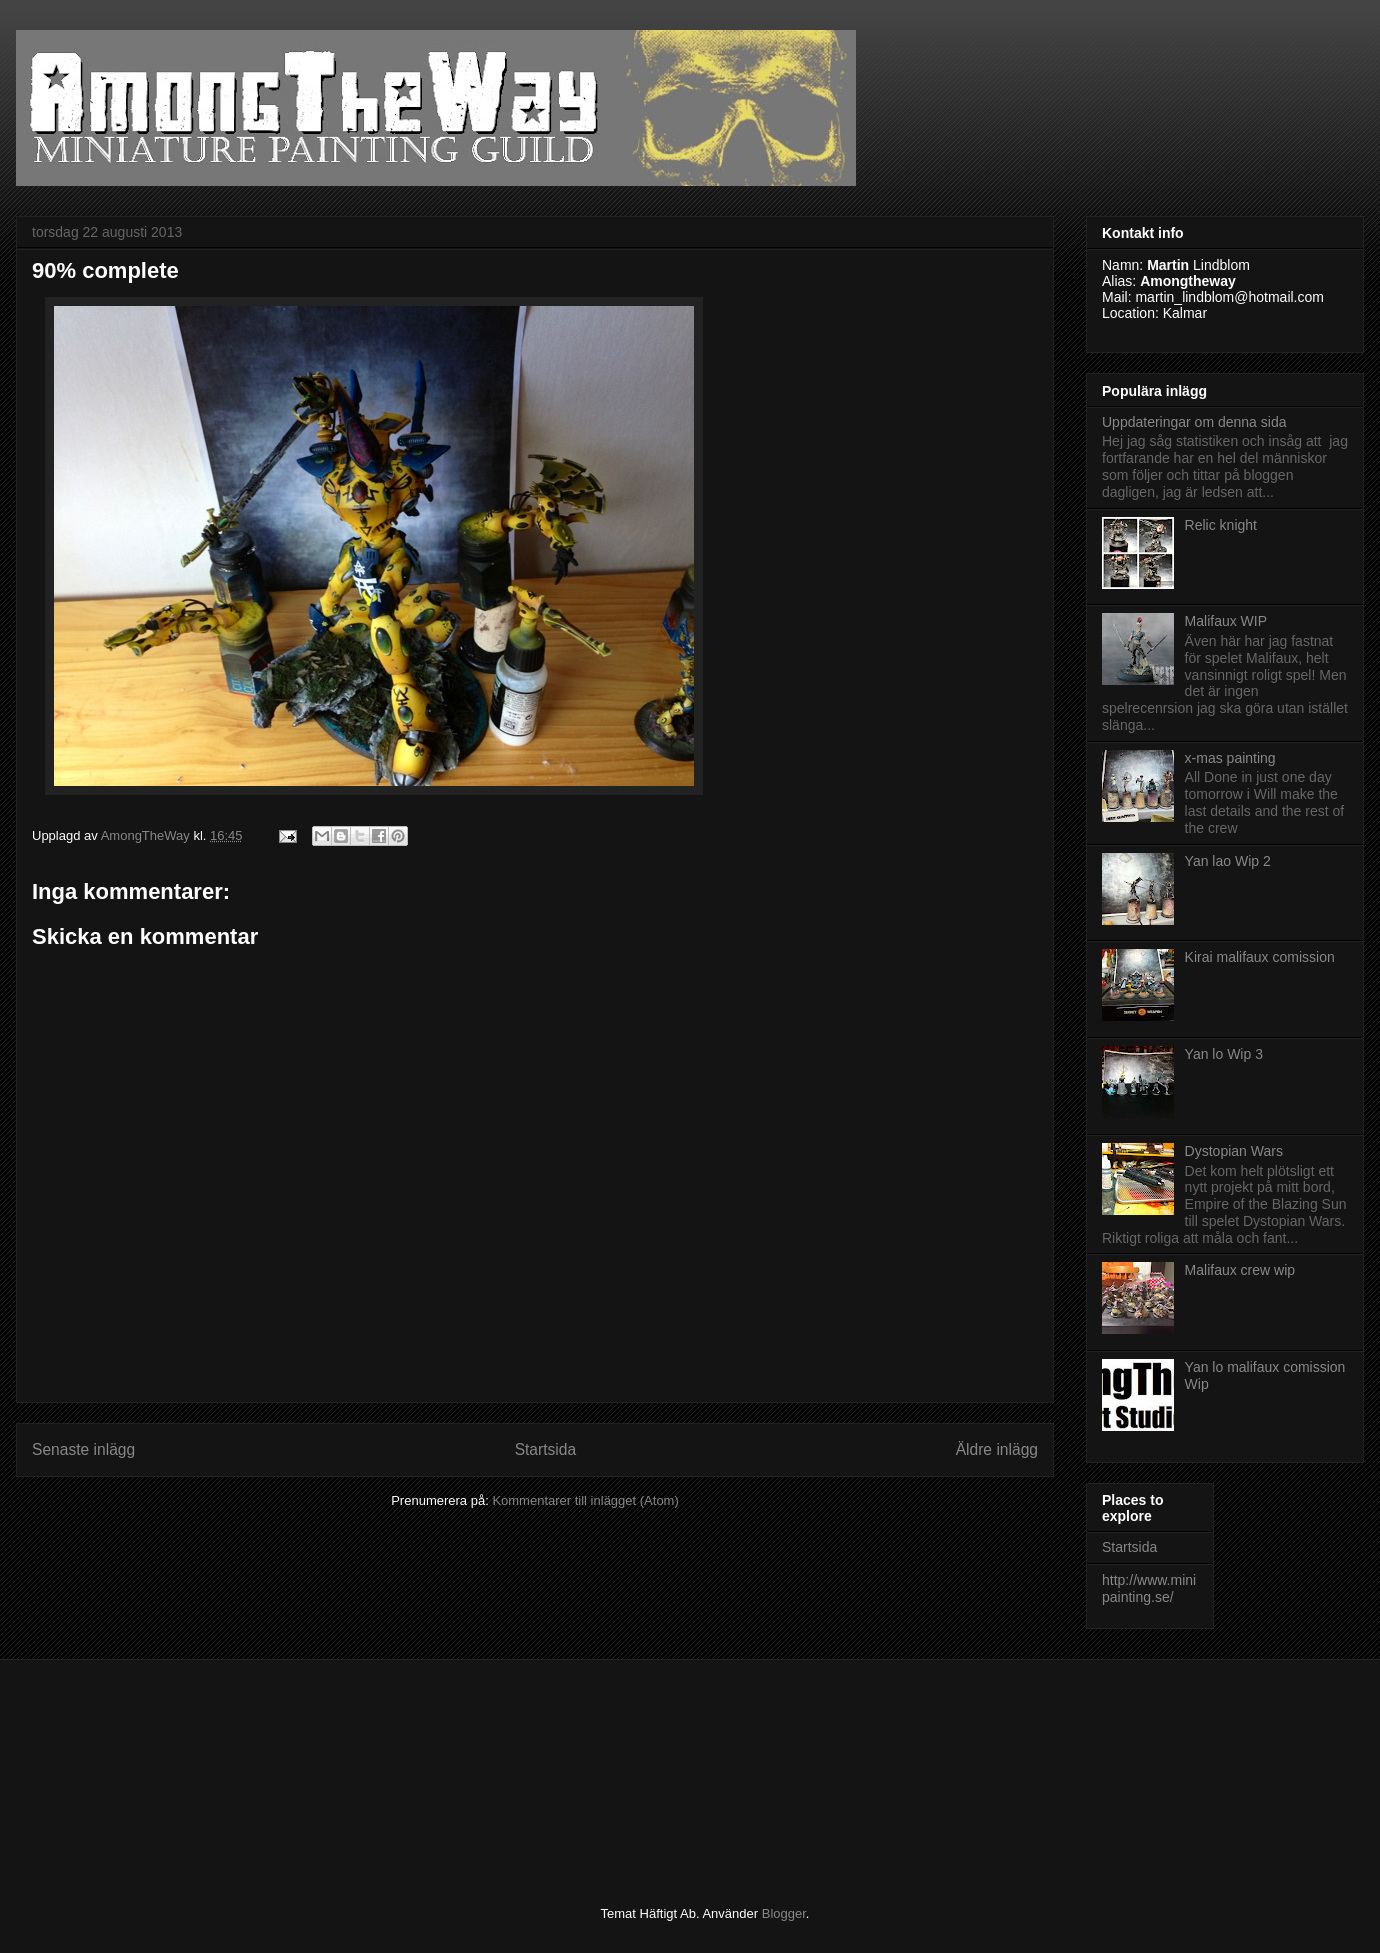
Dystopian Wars (1234, 1151)
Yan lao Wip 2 (1228, 861)
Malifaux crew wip (1240, 1270)
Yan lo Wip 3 (1224, 1054)
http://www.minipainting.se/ (1149, 1588)
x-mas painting (1230, 758)
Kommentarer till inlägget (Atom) (585, 1500)
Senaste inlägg (83, 1449)
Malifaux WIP (1226, 621)
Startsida (546, 1449)
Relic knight (1221, 525)
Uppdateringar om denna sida (1194, 422)
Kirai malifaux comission (1260, 957)
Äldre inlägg (997, 1449)
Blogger (784, 1913)
